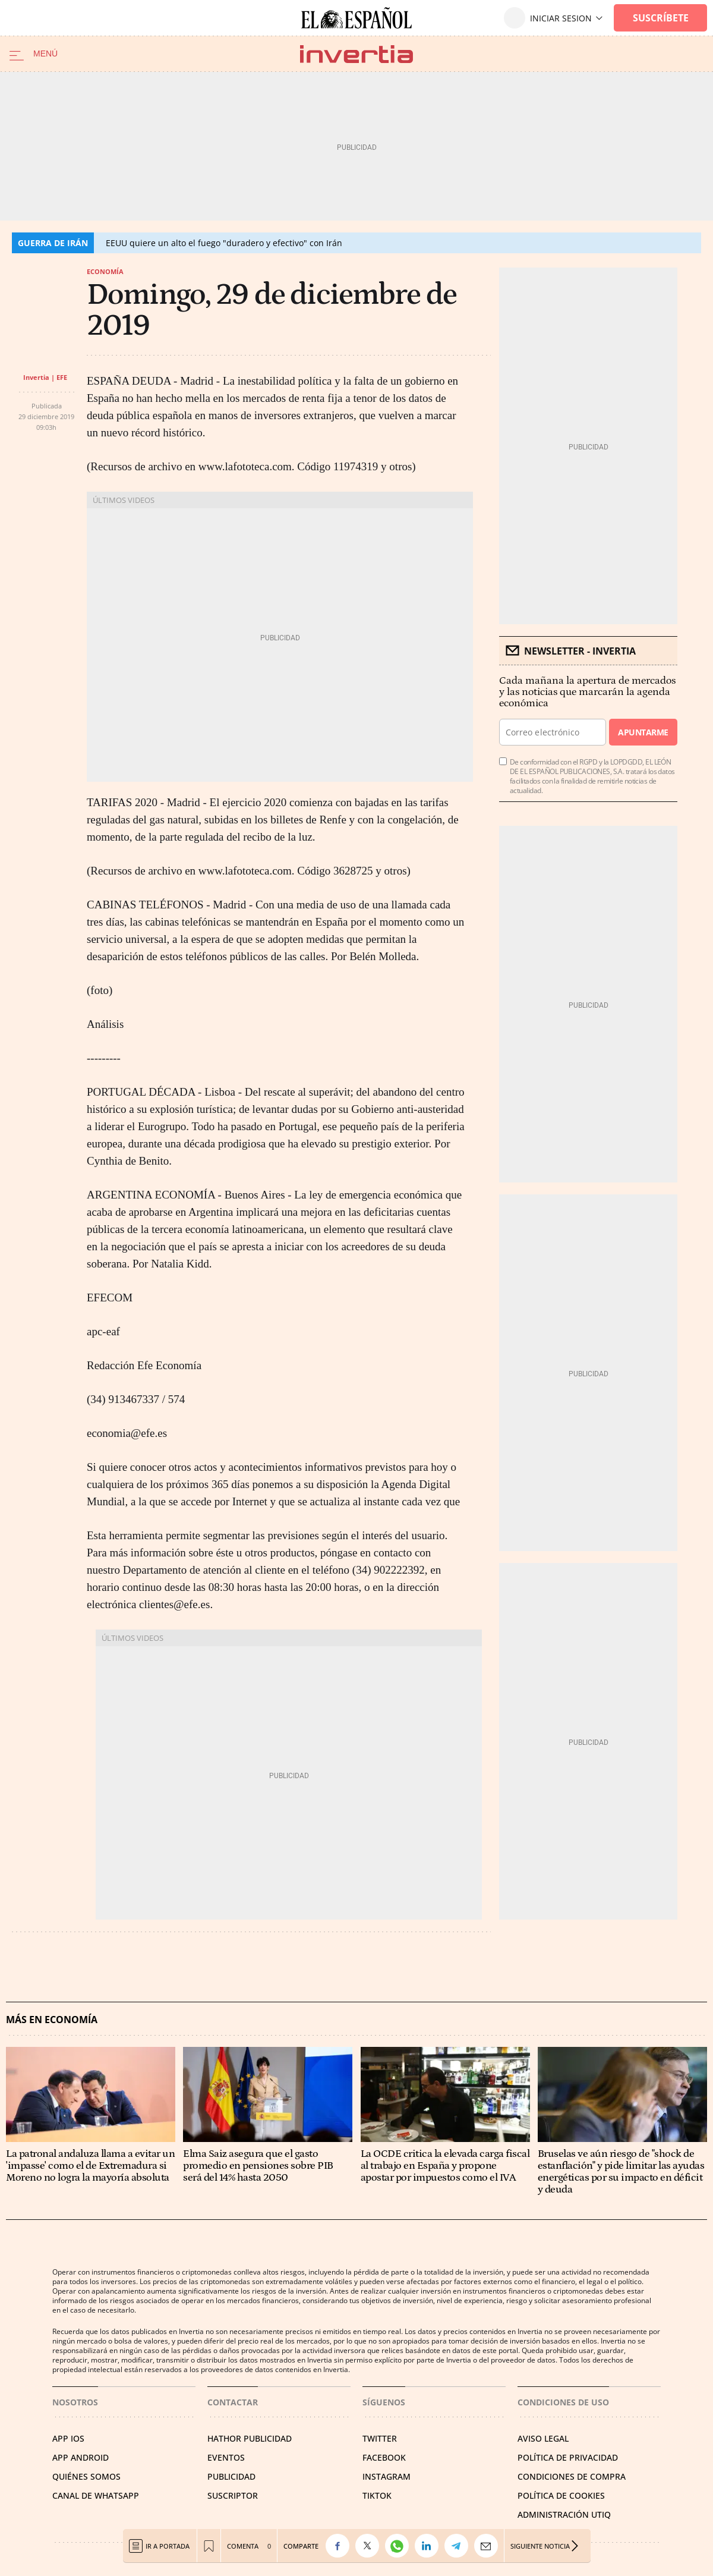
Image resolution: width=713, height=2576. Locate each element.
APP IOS (68, 2438)
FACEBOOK (384, 2457)
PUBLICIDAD (231, 2476)
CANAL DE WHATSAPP (95, 2495)
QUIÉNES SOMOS (86, 2476)
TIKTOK (377, 2495)
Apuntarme (643, 732)
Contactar (232, 2402)
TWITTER (379, 2438)
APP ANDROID (80, 2457)
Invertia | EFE (45, 377)
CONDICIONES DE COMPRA (572, 2476)
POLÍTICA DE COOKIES (561, 2495)
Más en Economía (51, 2020)
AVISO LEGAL (543, 2438)
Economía (105, 271)
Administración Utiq (564, 2514)
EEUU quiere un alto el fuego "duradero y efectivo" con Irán (224, 243)
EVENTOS (226, 2457)
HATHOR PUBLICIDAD (249, 2438)
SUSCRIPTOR (232, 2495)
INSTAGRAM (386, 2476)
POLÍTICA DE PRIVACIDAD (568, 2457)
